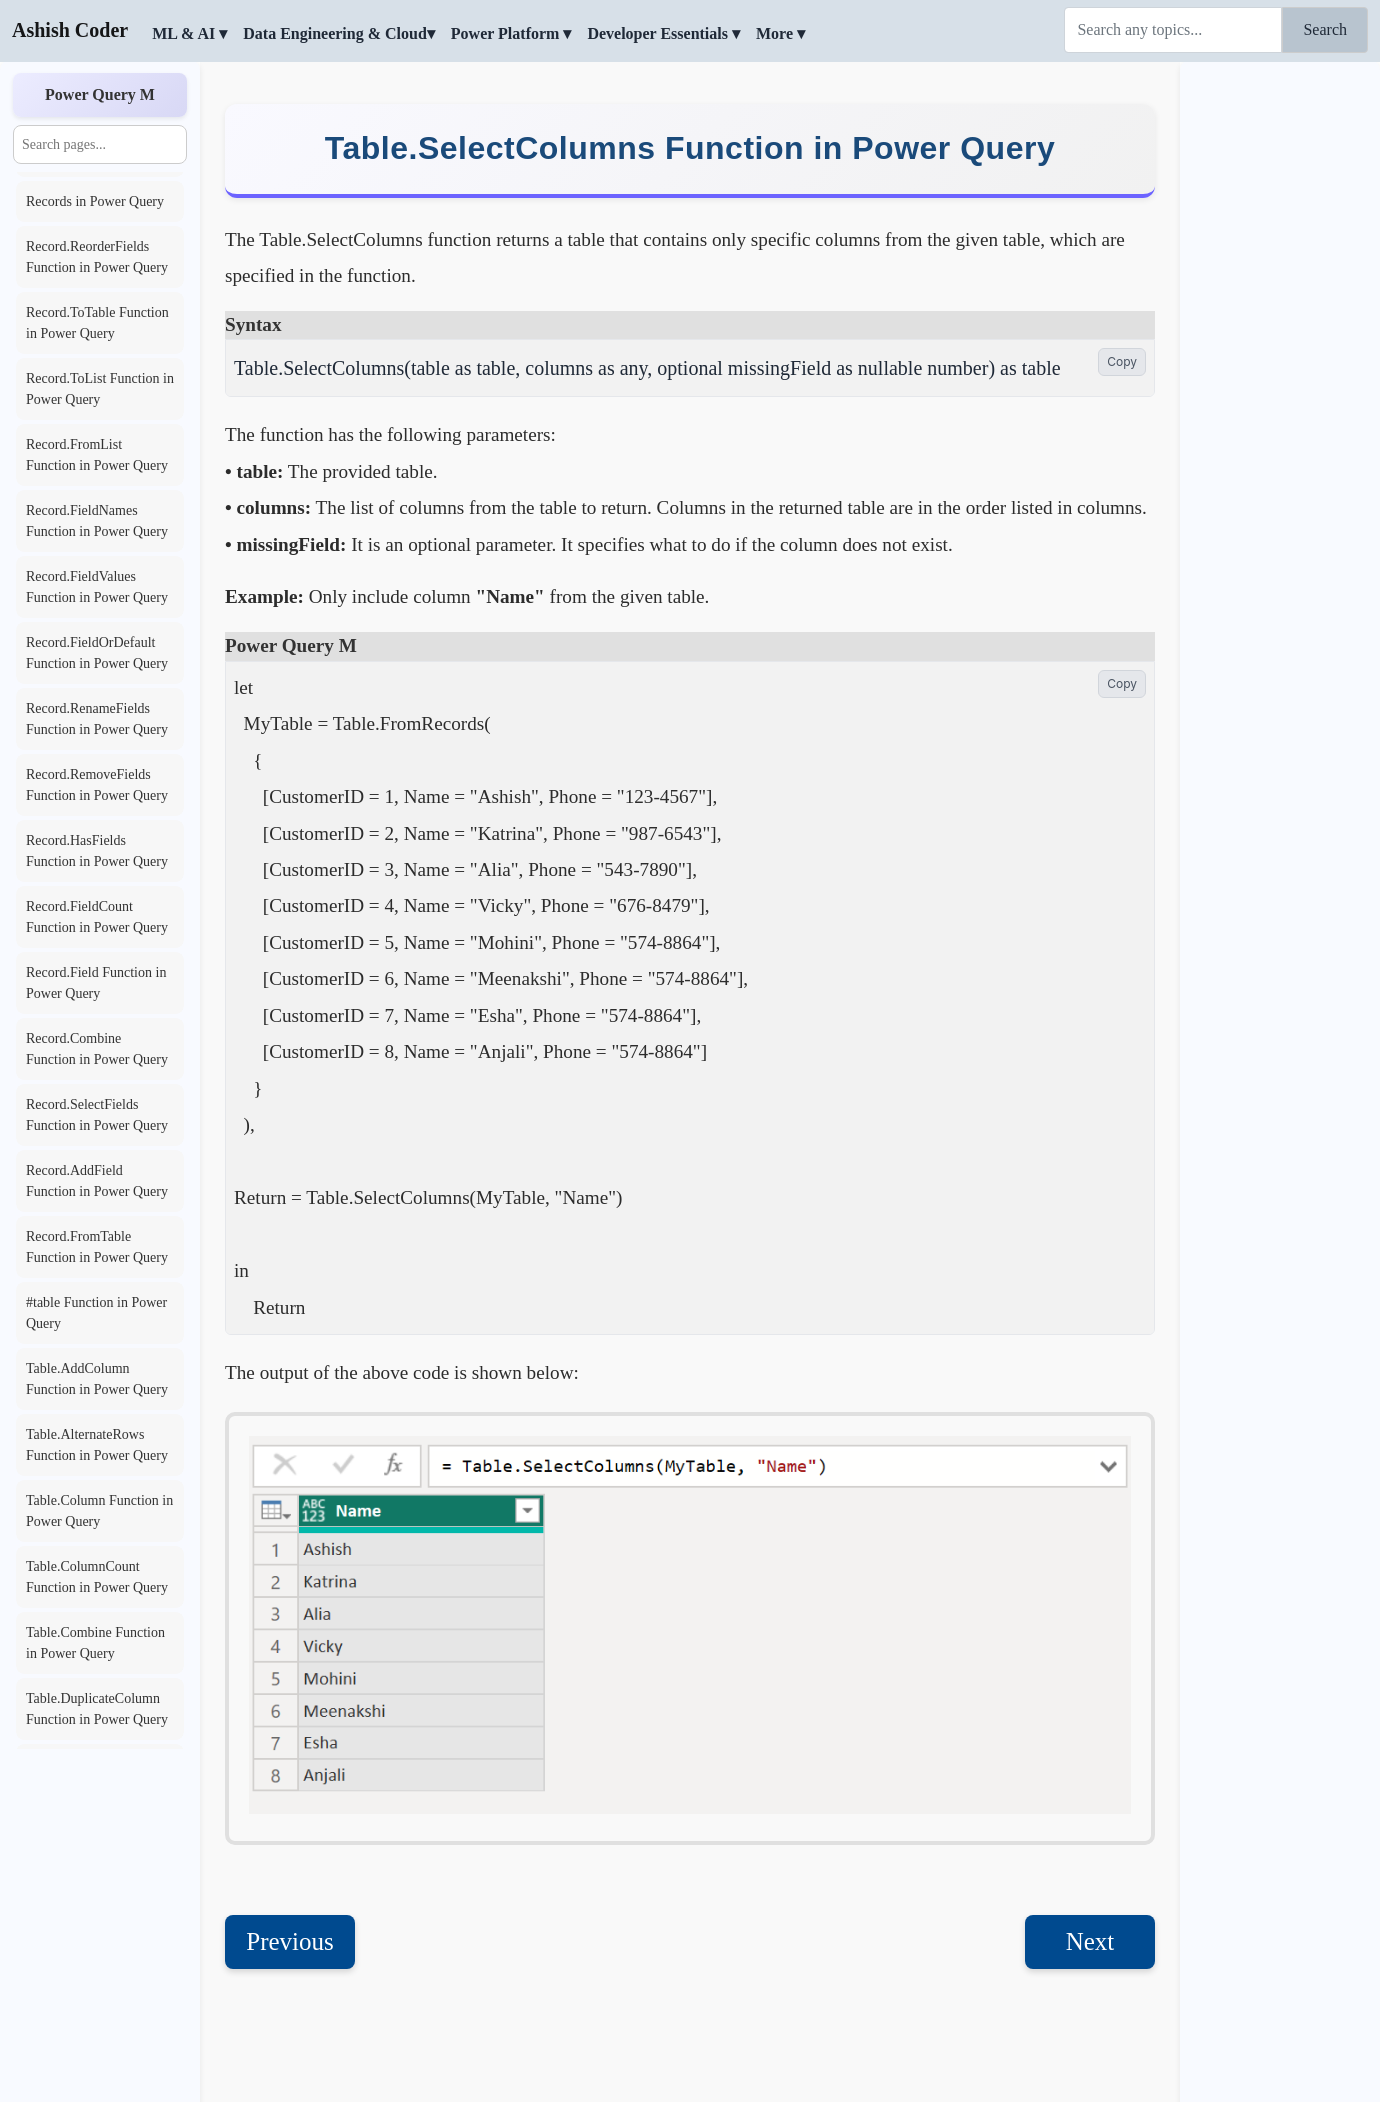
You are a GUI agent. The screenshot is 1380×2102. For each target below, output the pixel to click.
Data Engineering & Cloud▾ (339, 33)
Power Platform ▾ (511, 33)
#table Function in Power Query (96, 1313)
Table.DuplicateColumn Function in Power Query (97, 1709)
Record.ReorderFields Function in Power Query (97, 257)
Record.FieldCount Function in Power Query (97, 917)
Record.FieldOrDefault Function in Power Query (97, 653)
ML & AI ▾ (189, 33)
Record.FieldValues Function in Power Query (97, 587)
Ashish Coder (70, 30)
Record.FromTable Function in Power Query (97, 1247)
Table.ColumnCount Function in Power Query (97, 1577)
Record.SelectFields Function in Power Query (97, 1115)
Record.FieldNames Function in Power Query (97, 521)
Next (1090, 1941)
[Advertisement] (1280, 365)
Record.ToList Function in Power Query (100, 389)
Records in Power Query (95, 201)
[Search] (1173, 30)
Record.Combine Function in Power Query (97, 1049)
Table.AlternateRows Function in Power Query (97, 1445)
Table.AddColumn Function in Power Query (97, 1379)
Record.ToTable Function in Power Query (97, 323)
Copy (1122, 361)
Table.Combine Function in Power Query (95, 1643)
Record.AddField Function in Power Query (97, 1181)
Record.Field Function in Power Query (96, 983)
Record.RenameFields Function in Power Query (97, 719)
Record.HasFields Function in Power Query (97, 851)
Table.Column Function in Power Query (99, 1511)
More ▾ (780, 33)
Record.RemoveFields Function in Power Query (97, 785)
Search (1325, 29)
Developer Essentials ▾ (663, 33)
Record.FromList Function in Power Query (97, 455)
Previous (290, 1941)
